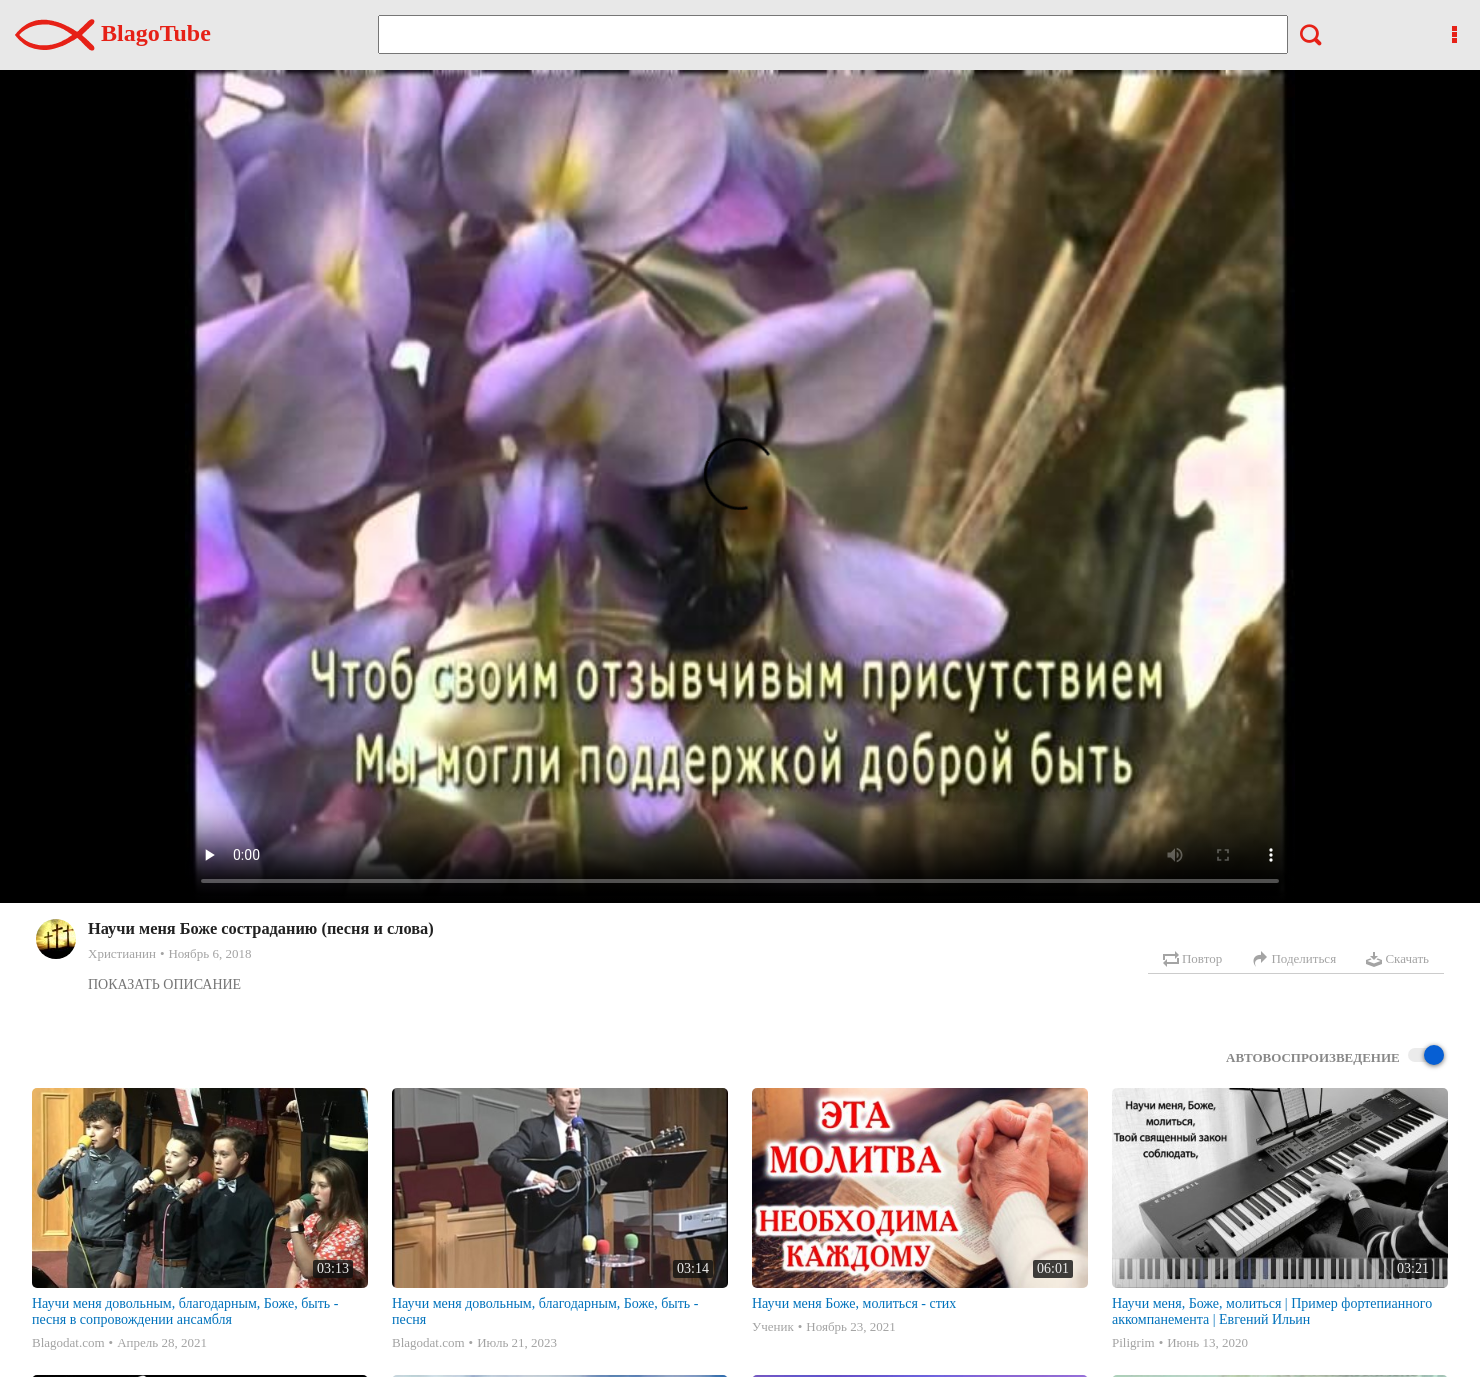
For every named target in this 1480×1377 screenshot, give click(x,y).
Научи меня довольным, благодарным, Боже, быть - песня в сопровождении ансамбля (185, 1311)
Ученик (773, 1326)
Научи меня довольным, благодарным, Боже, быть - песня (545, 1311)
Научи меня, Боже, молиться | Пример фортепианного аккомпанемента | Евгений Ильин (1272, 1311)
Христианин (122, 953)
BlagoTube (113, 33)
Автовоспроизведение (1335, 1056)
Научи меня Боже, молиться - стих (854, 1303)
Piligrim (1133, 1342)
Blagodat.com (68, 1342)
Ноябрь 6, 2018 (209, 953)
